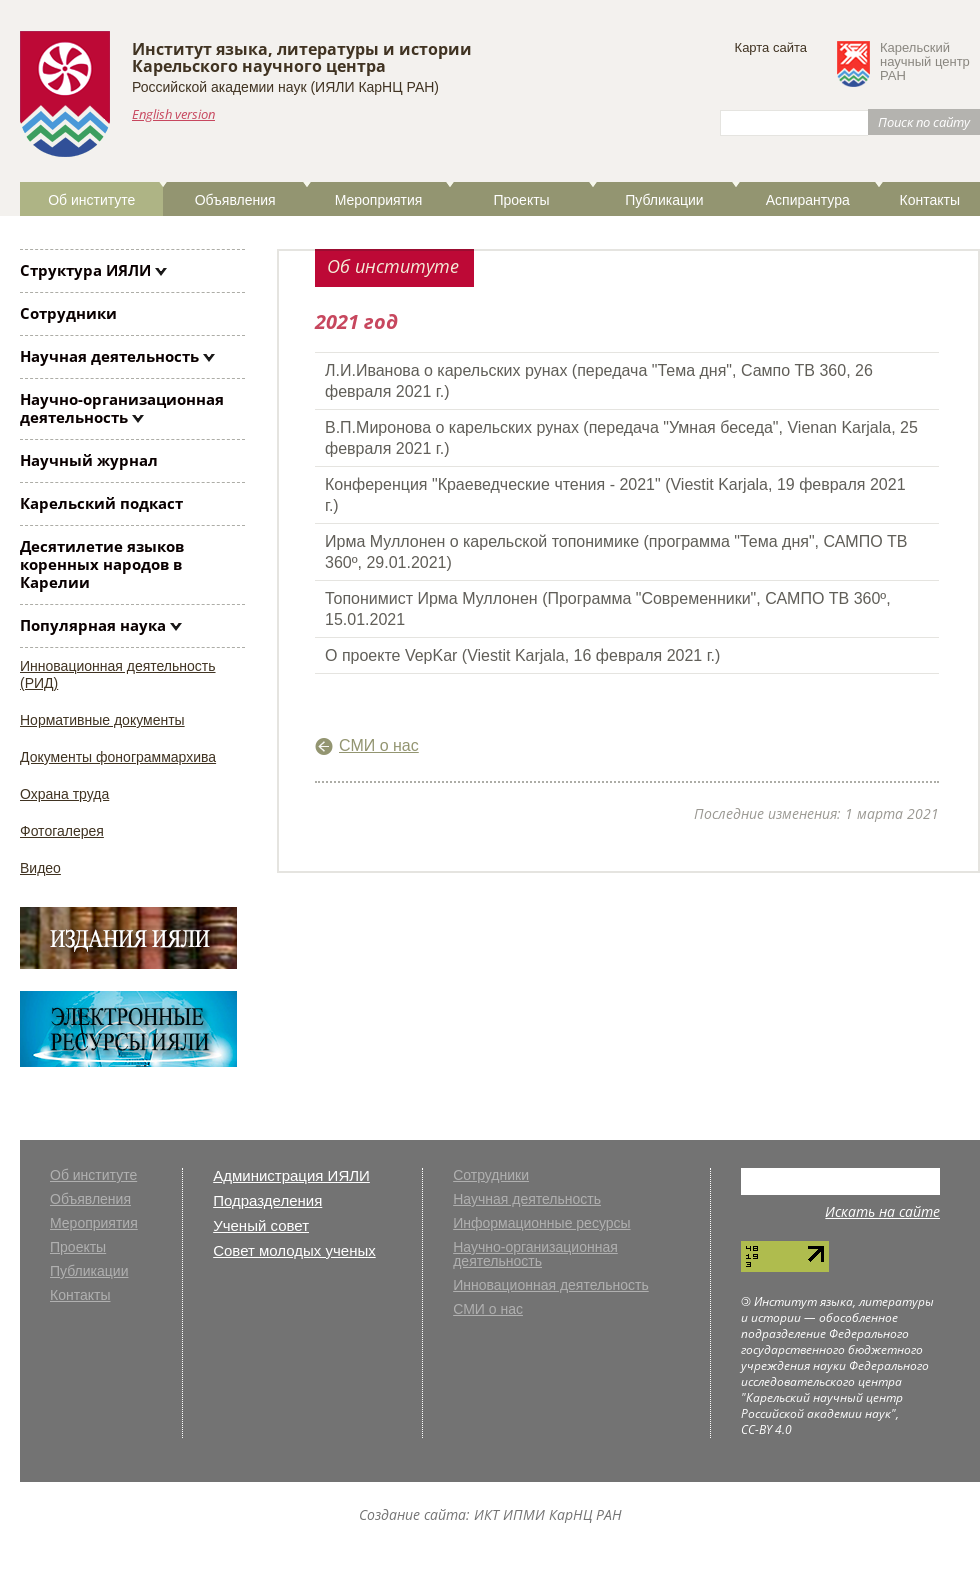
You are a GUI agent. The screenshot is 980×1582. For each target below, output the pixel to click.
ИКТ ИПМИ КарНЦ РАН (548, 1514)
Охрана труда (64, 794)
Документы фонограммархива (118, 757)
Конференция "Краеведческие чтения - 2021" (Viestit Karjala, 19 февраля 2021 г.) (615, 495)
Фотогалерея (62, 831)
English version (173, 114)
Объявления (235, 200)
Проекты (521, 200)
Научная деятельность (109, 356)
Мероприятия (379, 200)
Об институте (91, 200)
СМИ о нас (379, 745)
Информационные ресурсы (541, 1223)
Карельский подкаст (101, 503)
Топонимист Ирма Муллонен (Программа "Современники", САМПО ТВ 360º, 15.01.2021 (608, 609)
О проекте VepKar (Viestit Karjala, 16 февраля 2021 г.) (522, 655)
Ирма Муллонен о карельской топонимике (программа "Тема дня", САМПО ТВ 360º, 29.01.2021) (616, 552)
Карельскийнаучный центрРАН (925, 62)
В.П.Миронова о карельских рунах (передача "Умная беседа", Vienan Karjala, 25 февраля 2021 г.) (621, 438)
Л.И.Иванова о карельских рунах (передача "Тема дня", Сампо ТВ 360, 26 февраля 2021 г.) (599, 381)
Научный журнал (89, 460)
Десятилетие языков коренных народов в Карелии (102, 564)
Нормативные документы (102, 720)
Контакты (929, 200)
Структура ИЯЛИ (85, 270)
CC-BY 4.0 (766, 1429)
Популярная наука (93, 625)
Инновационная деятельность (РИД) (118, 674)
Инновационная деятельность (551, 1285)
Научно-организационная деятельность (122, 408)
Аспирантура (808, 200)
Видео (40, 868)
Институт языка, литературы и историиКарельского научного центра (302, 57)
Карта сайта (771, 47)
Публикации (664, 200)
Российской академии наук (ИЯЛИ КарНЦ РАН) (285, 87)
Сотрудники (68, 313)
